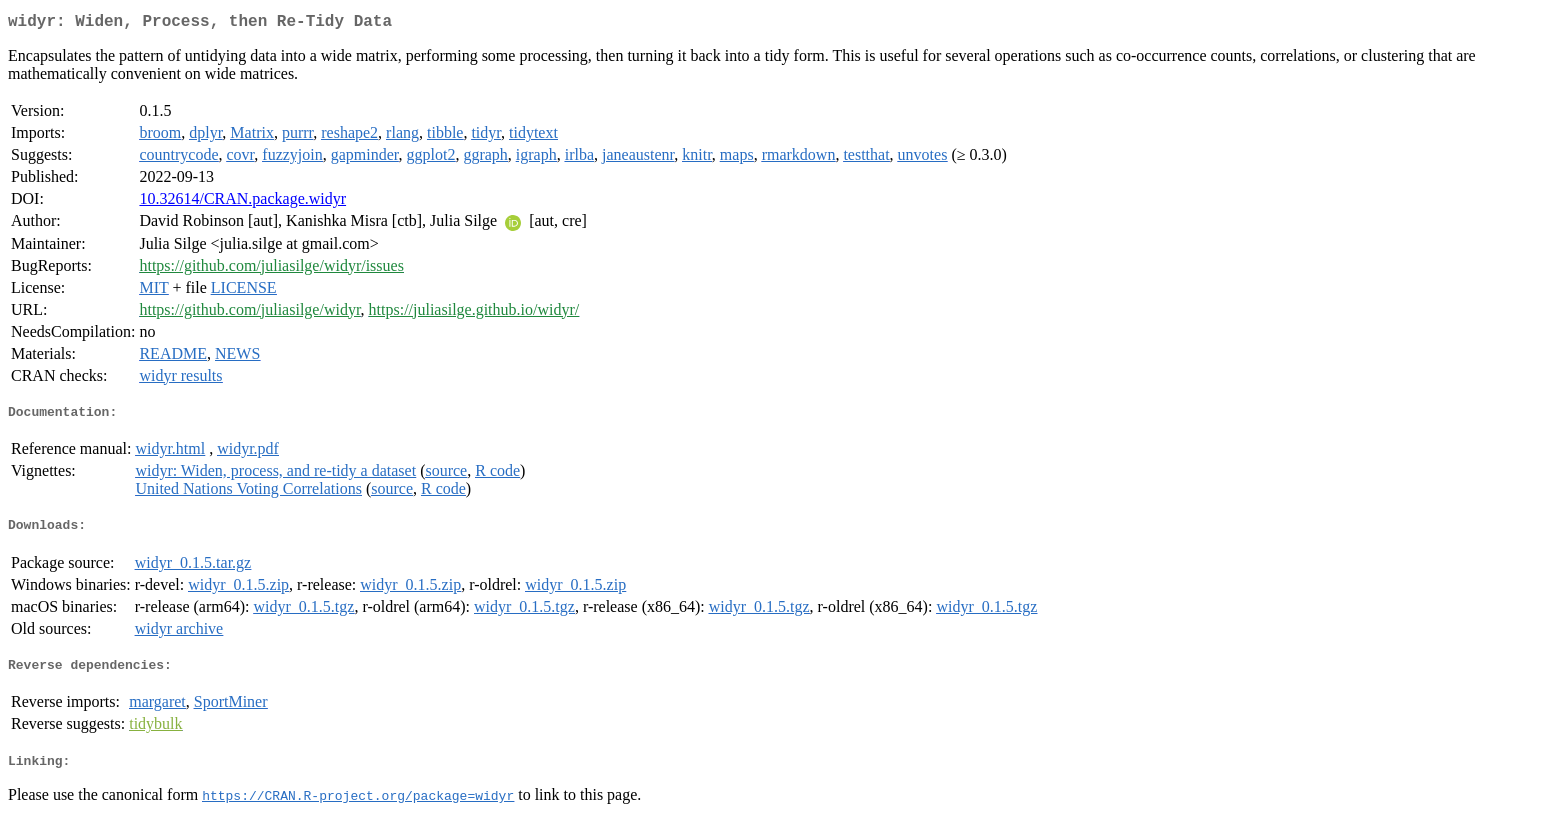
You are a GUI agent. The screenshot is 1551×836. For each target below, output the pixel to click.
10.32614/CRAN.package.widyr (242, 202)
